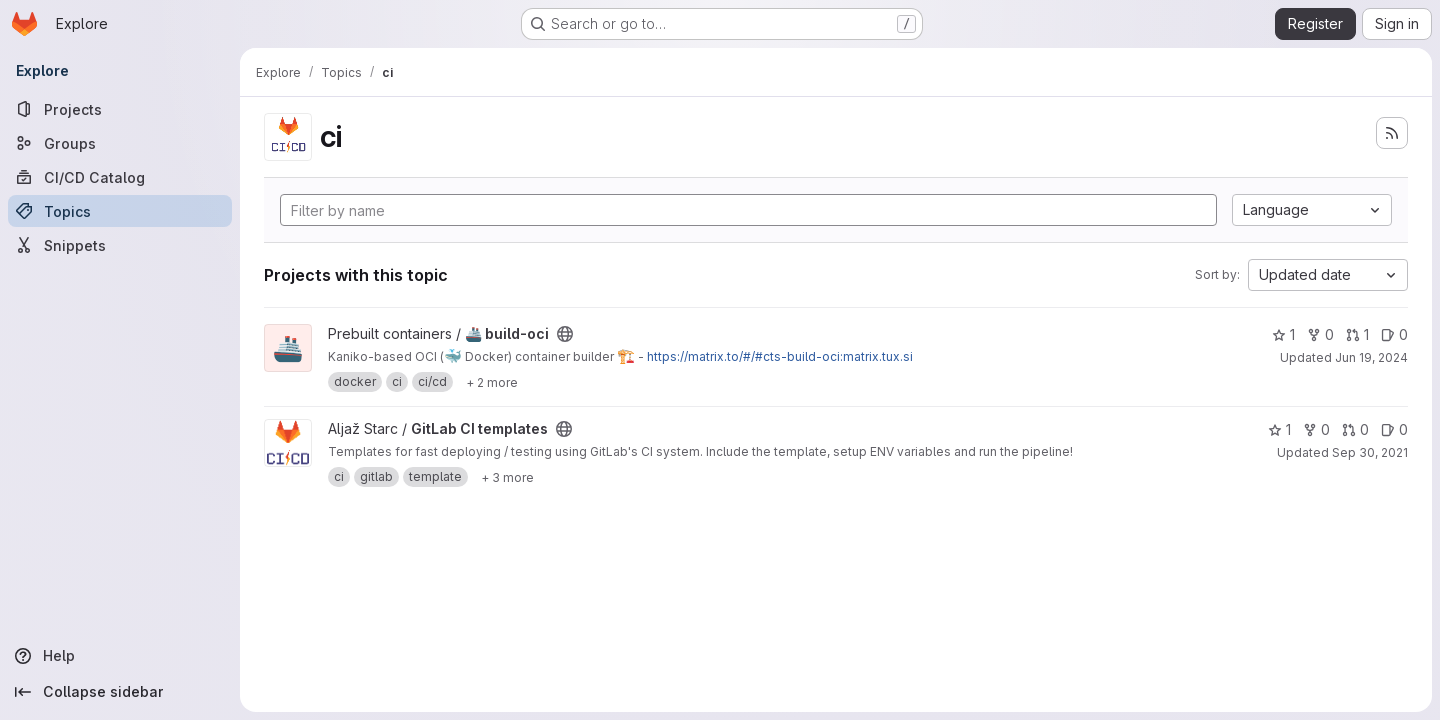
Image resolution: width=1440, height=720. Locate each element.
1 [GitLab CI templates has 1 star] (1279, 429)
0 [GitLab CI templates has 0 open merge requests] (1355, 429)
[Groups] (120, 143)
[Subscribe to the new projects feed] (1392, 133)
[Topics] (120, 211)
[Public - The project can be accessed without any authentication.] (565, 334)
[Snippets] (120, 245)
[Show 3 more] (507, 477)
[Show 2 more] (492, 382)
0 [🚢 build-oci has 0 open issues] (1394, 334)
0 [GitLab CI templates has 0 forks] (1316, 429)
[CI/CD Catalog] (120, 177)
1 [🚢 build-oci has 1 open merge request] (1357, 334)
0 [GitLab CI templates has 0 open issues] (1394, 429)
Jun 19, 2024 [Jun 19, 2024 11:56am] (1371, 357)
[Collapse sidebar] (120, 692)
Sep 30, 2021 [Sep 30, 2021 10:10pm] (1370, 452)
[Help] (120, 656)
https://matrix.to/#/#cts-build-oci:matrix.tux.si (780, 356)
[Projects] (120, 109)
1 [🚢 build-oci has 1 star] (1283, 334)
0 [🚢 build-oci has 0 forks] (1320, 334)
